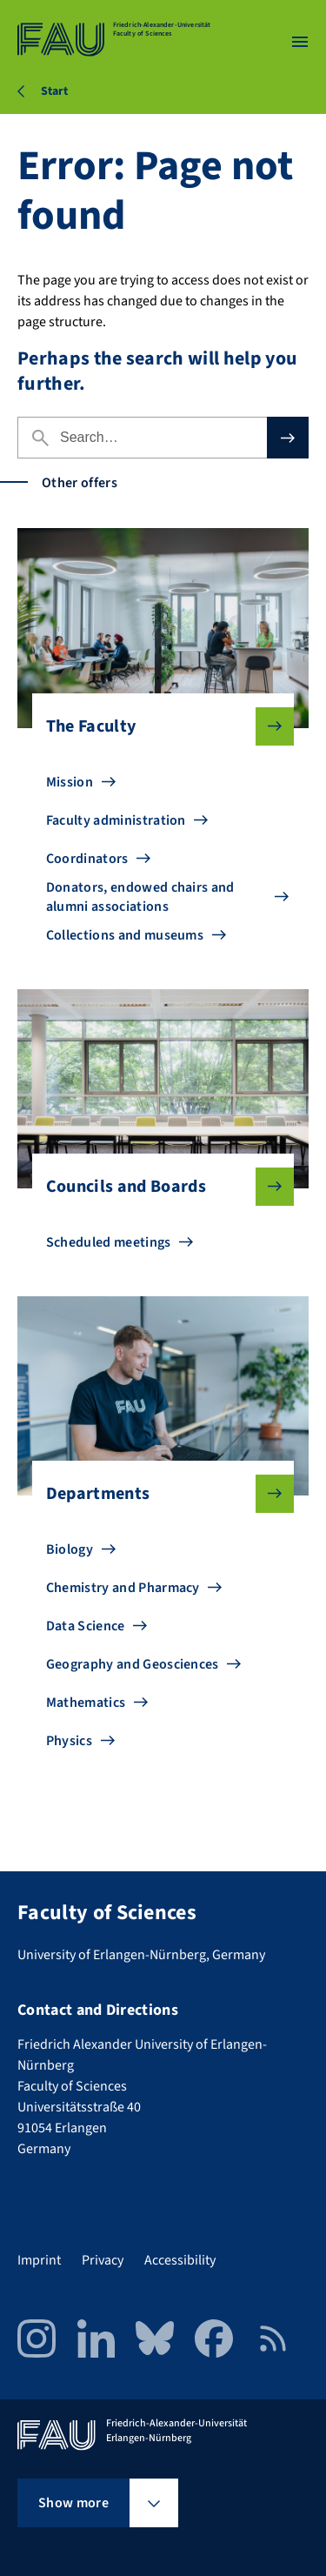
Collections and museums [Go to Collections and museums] (124, 935)
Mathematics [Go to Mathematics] (86, 1702)
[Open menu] (300, 42)
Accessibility (180, 2260)
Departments (156, 1494)
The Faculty (156, 726)
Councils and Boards (156, 1187)
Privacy (102, 2260)
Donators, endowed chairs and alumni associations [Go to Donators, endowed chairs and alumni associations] (140, 897)
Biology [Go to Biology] (69, 1549)
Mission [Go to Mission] (69, 782)
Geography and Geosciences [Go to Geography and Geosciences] (132, 1664)
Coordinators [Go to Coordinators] (87, 858)
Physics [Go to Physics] (69, 1740)
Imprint (39, 2260)
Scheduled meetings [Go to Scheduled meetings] (108, 1242)
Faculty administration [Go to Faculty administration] (116, 820)
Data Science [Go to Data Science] (85, 1626)
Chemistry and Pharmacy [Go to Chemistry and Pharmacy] (123, 1587)
